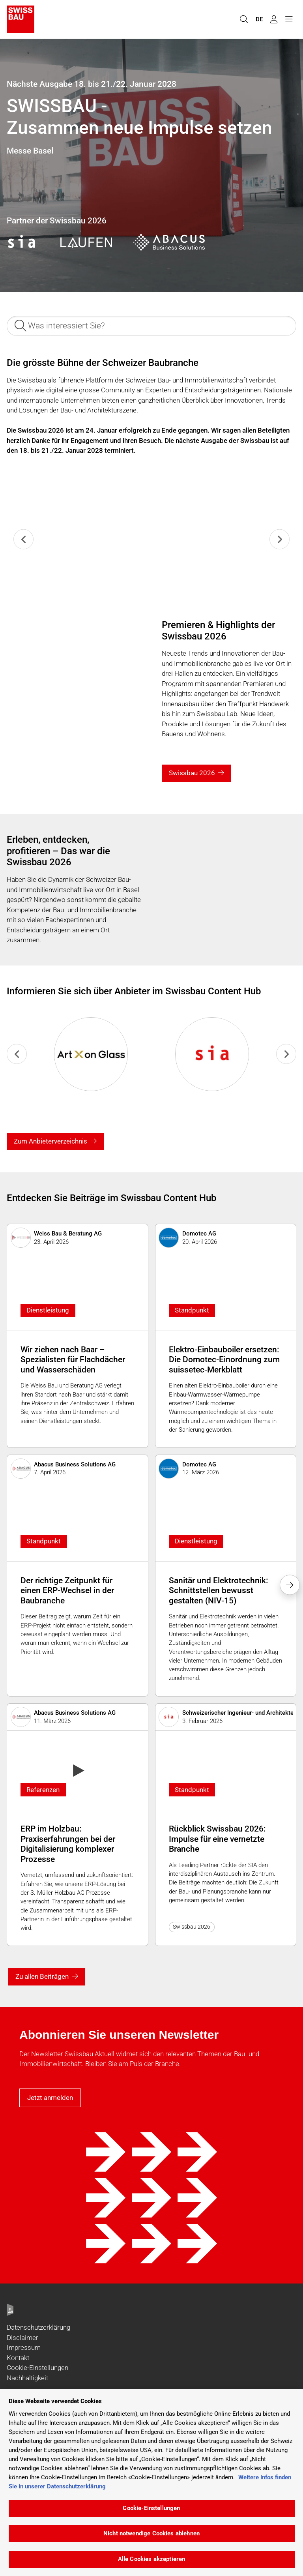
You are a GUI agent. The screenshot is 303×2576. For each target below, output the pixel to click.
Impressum (24, 2347)
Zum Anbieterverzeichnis (50, 1141)
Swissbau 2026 (192, 773)
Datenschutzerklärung (38, 2327)
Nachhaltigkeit (27, 2378)
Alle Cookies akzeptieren (151, 2559)
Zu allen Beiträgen (42, 1976)
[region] (151, 2482)
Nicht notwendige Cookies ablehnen (151, 2533)
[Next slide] (279, 539)
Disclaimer (22, 2338)
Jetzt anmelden (50, 2098)
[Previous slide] (23, 539)
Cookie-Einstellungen (37, 2368)
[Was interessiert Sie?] (151, 326)
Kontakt (18, 2358)
